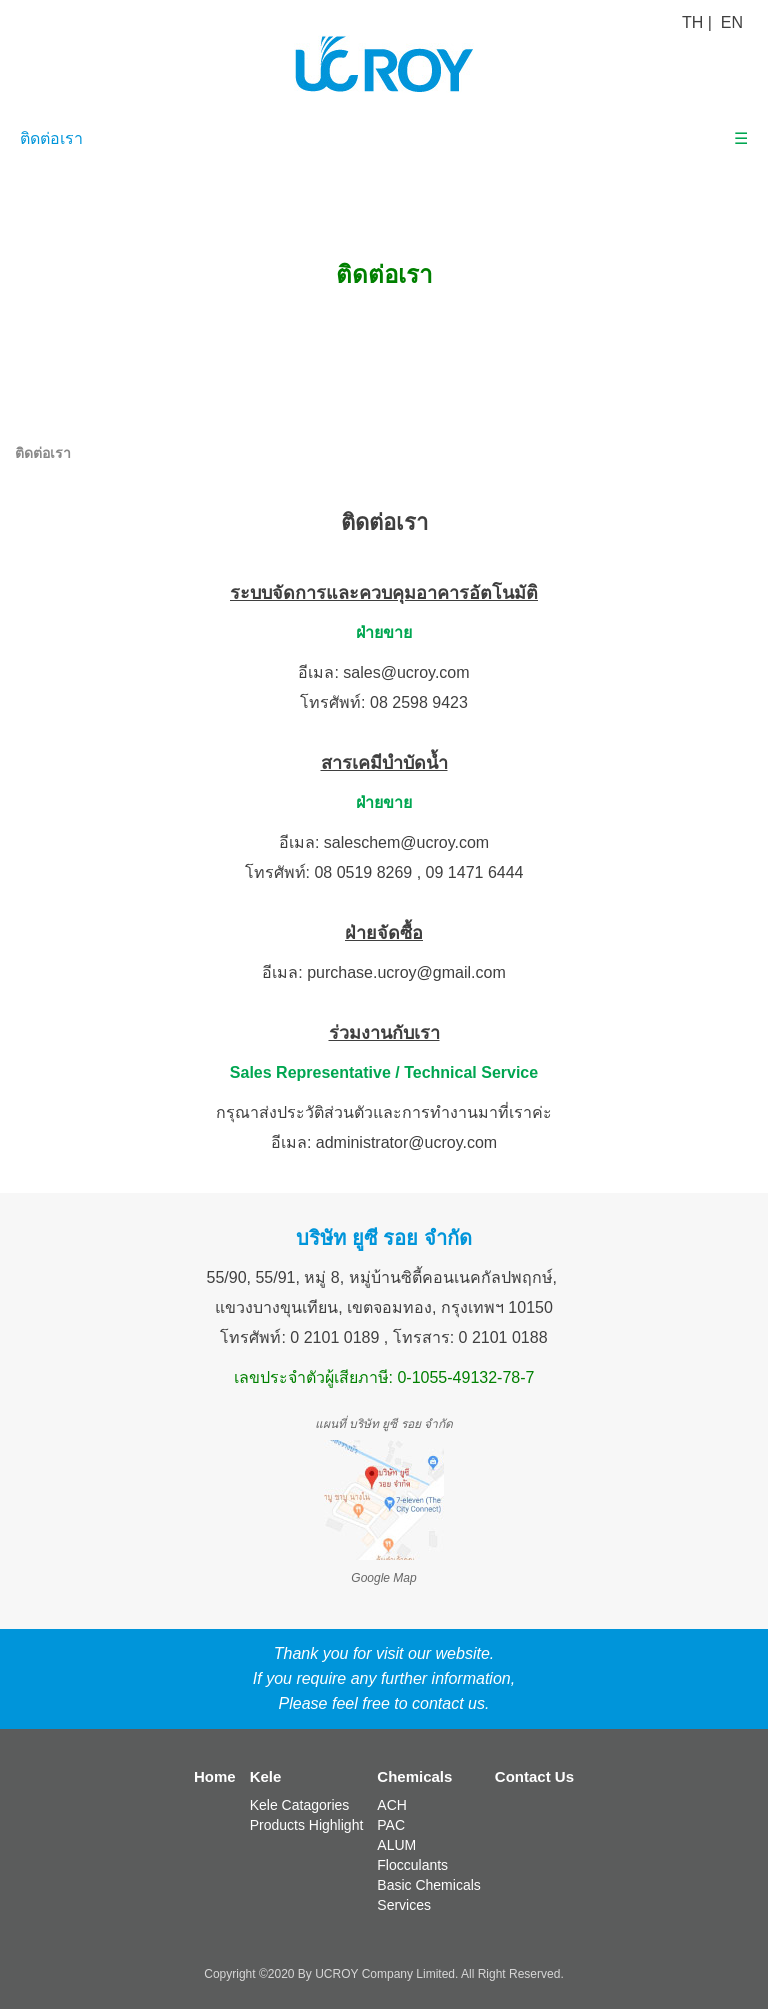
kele (266, 1776)
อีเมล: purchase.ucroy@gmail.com (383, 972)
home (215, 1776)
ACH (392, 1805)
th (692, 22)
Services (404, 1905)
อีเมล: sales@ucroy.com (383, 672)
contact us (534, 1776)
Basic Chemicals (428, 1885)
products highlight (307, 1825)
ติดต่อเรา (51, 138)
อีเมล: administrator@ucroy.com (384, 1142)
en (732, 22)
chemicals (414, 1776)
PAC (391, 1825)
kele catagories (300, 1805)
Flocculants (412, 1865)
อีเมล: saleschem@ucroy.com (384, 842)
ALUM (396, 1845)
